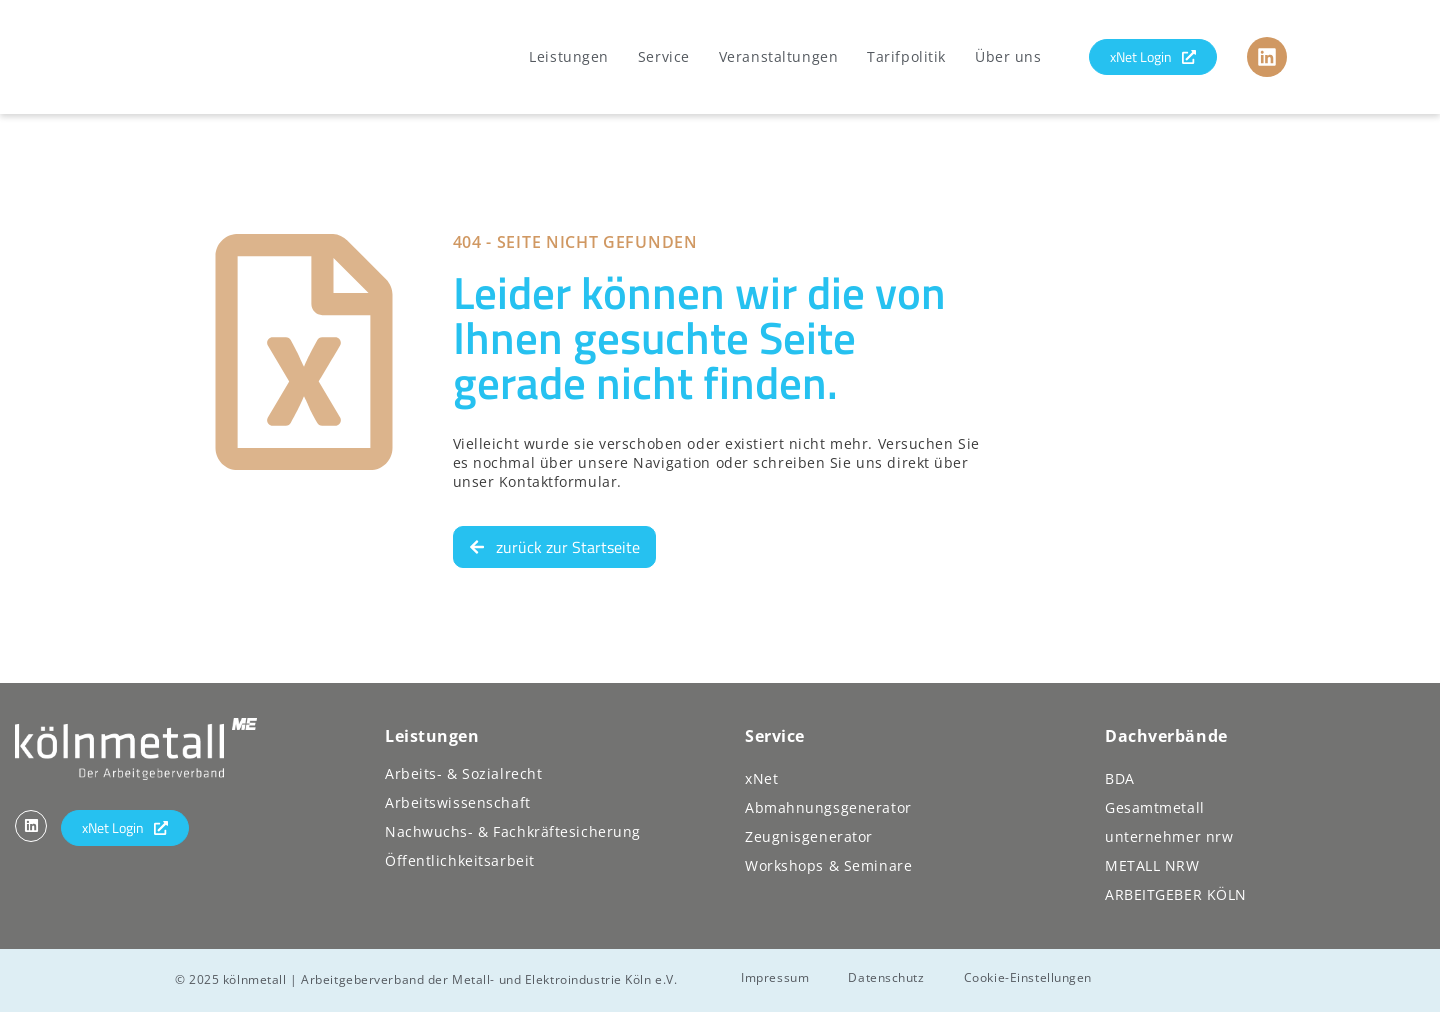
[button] (44, 968)
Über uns (1008, 56)
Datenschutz (888, 976)
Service (664, 56)
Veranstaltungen (778, 56)
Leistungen (569, 56)
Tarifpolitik (906, 56)
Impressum (776, 976)
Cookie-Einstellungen (1030, 976)
